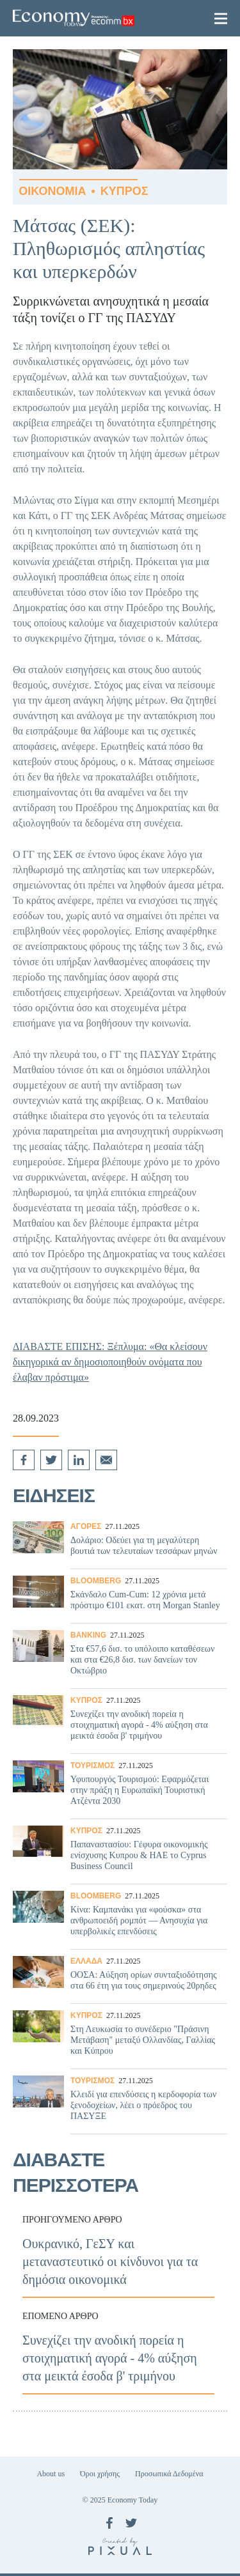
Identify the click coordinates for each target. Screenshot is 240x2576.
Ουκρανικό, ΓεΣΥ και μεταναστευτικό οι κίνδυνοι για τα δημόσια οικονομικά (120, 2251)
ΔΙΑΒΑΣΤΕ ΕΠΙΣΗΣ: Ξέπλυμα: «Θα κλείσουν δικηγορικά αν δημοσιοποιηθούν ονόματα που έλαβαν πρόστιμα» (110, 1362)
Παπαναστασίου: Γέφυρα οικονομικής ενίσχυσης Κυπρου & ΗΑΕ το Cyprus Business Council (120, 1851)
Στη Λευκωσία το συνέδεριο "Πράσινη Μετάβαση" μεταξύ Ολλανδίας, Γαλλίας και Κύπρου (120, 2036)
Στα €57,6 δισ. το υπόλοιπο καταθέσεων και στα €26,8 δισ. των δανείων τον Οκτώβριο (120, 1656)
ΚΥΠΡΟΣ (124, 191)
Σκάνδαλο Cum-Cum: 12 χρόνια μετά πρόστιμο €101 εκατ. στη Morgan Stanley (120, 1596)
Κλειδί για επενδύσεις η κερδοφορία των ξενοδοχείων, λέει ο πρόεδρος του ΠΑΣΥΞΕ (120, 2101)
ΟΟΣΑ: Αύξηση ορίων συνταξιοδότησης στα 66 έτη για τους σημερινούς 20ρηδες (120, 1977)
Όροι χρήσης (100, 2473)
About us (50, 2473)
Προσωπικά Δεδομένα (169, 2473)
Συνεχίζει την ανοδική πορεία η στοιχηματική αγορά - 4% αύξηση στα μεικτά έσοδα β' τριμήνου (120, 1721)
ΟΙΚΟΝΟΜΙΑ (52, 191)
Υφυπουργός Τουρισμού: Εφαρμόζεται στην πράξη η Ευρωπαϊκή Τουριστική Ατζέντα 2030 (120, 1786)
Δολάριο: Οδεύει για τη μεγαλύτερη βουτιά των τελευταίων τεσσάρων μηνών (120, 1542)
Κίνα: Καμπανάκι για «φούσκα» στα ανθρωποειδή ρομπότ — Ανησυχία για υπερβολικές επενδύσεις (120, 1917)
